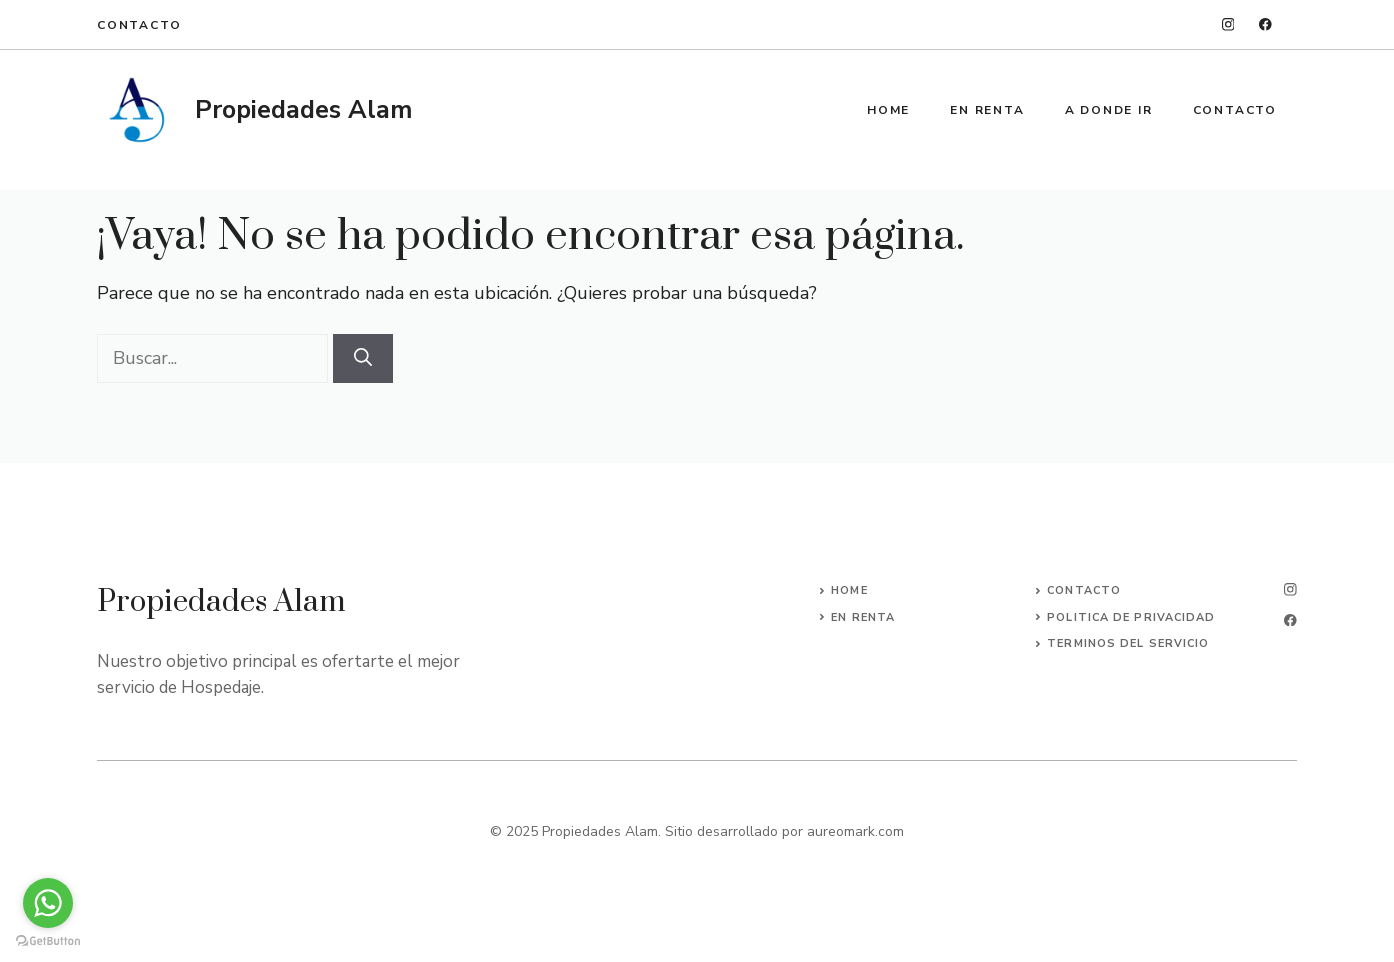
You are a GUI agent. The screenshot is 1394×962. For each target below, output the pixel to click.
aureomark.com (855, 831)
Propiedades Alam (303, 110)
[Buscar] (363, 358)
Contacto (139, 25)
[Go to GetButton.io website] (48, 941)
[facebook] (1265, 24)
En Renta (987, 110)
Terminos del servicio (1128, 643)
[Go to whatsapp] (48, 903)
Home (888, 110)
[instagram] (1228, 24)
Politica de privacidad (1131, 617)
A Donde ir (1109, 110)
